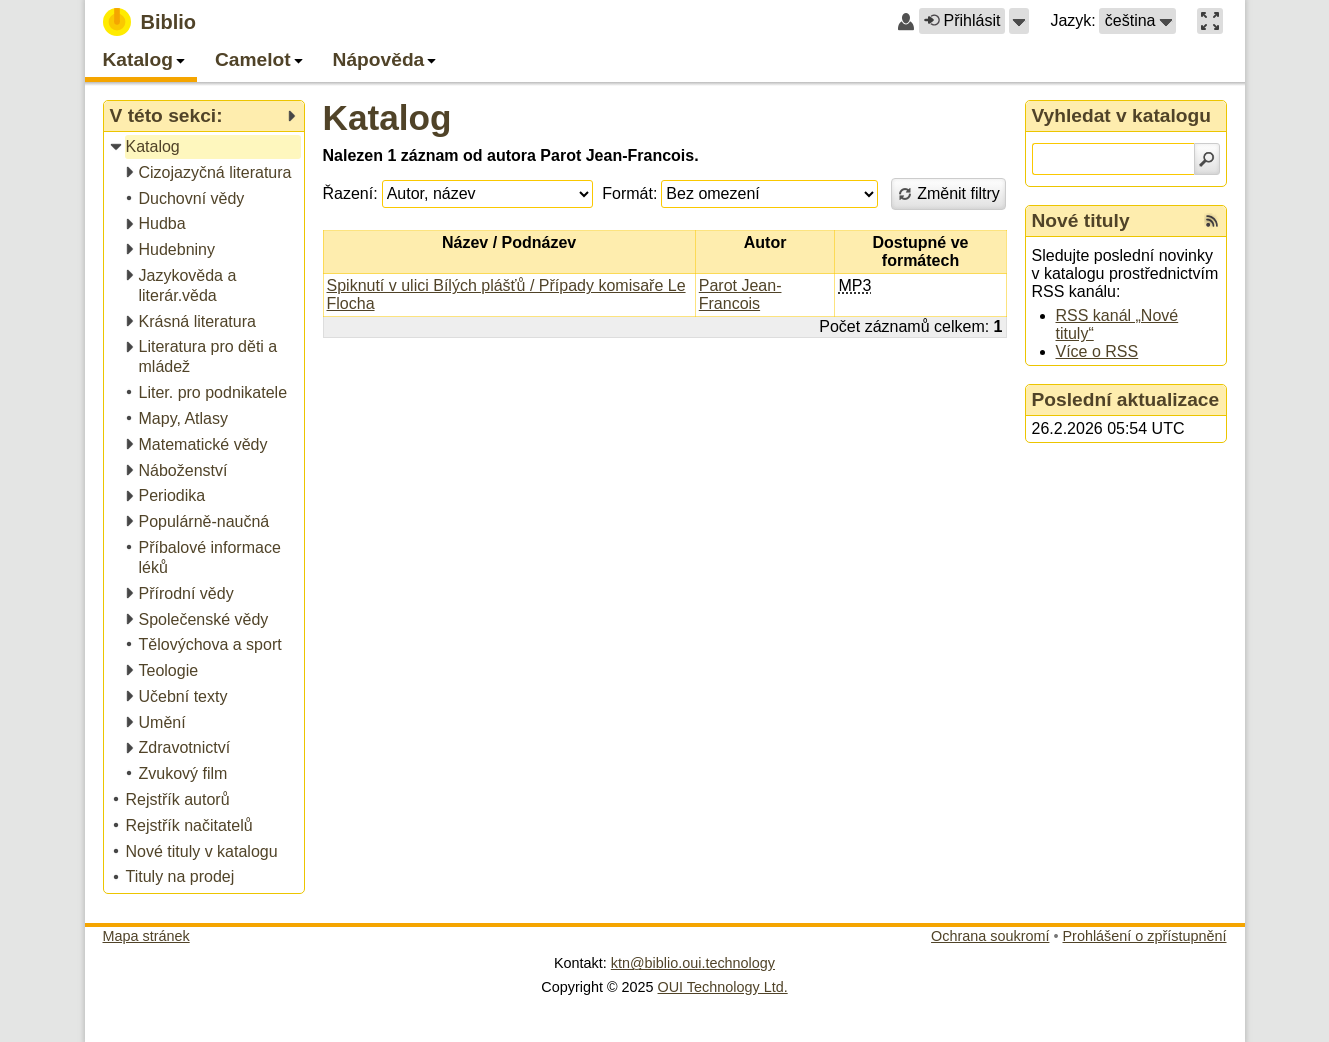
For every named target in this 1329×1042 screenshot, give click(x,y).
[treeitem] (205, 147)
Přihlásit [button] (962, 20)
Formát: (629, 193)
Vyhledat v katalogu (1122, 115)
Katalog (387, 117)
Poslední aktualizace (1126, 399)
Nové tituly (1081, 220)
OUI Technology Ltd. (723, 987)
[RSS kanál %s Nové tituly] (1212, 221)
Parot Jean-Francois (740, 294)
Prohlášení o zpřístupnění (1145, 936)
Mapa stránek (146, 936)
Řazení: (350, 193)
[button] (1019, 21)
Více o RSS (1097, 351)
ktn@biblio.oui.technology (693, 963)
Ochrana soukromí (990, 936)
